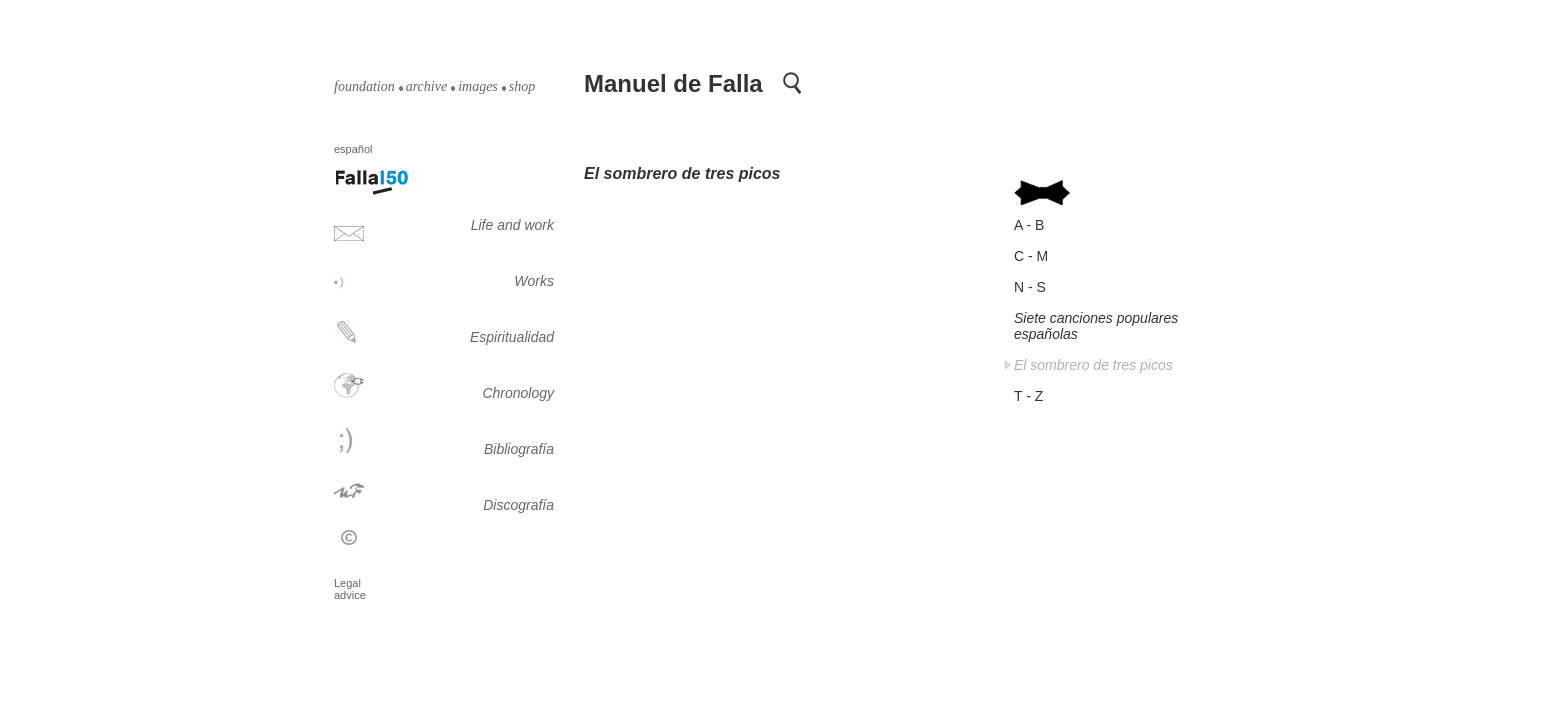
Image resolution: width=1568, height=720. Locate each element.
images (478, 87)
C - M (1031, 256)
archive (426, 87)
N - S (1030, 287)
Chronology (518, 393)
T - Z (1028, 396)
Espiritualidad (512, 337)
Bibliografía (519, 449)
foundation (364, 87)
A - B (1029, 225)
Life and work (512, 225)
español (355, 149)
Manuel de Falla (673, 83)
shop (522, 87)
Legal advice (350, 589)
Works (534, 281)
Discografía (518, 505)
